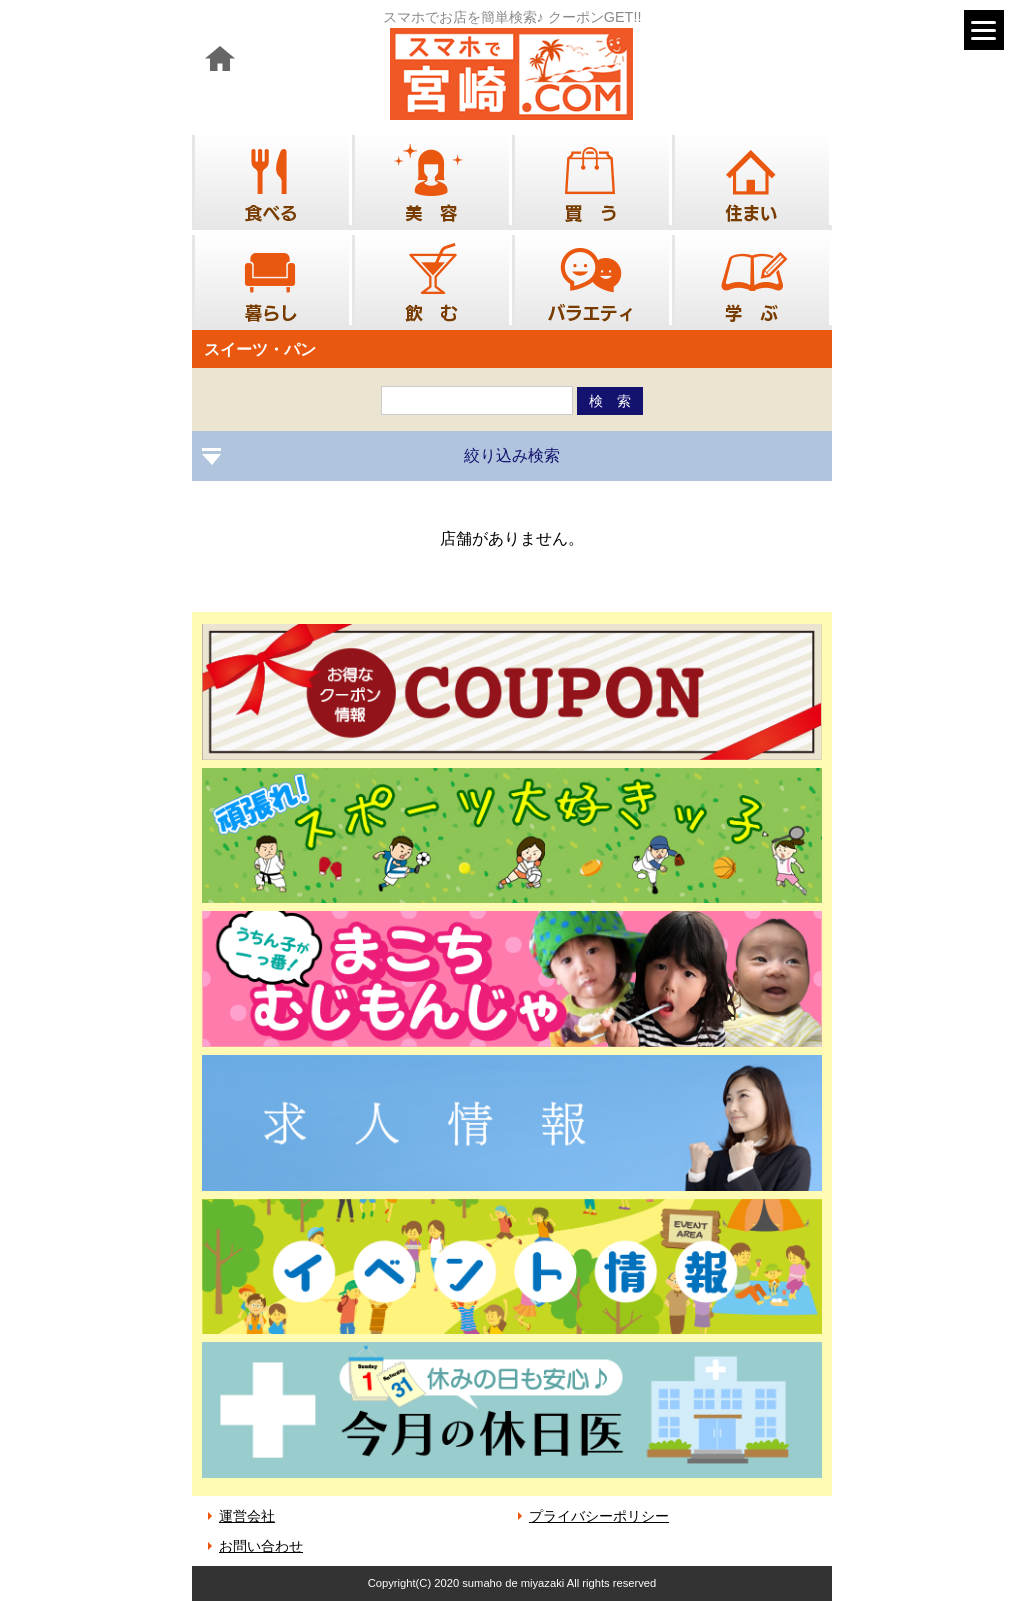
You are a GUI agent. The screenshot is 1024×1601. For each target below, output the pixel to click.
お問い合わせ (261, 1546)
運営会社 (247, 1516)
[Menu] (984, 30)
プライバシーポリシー (599, 1516)
